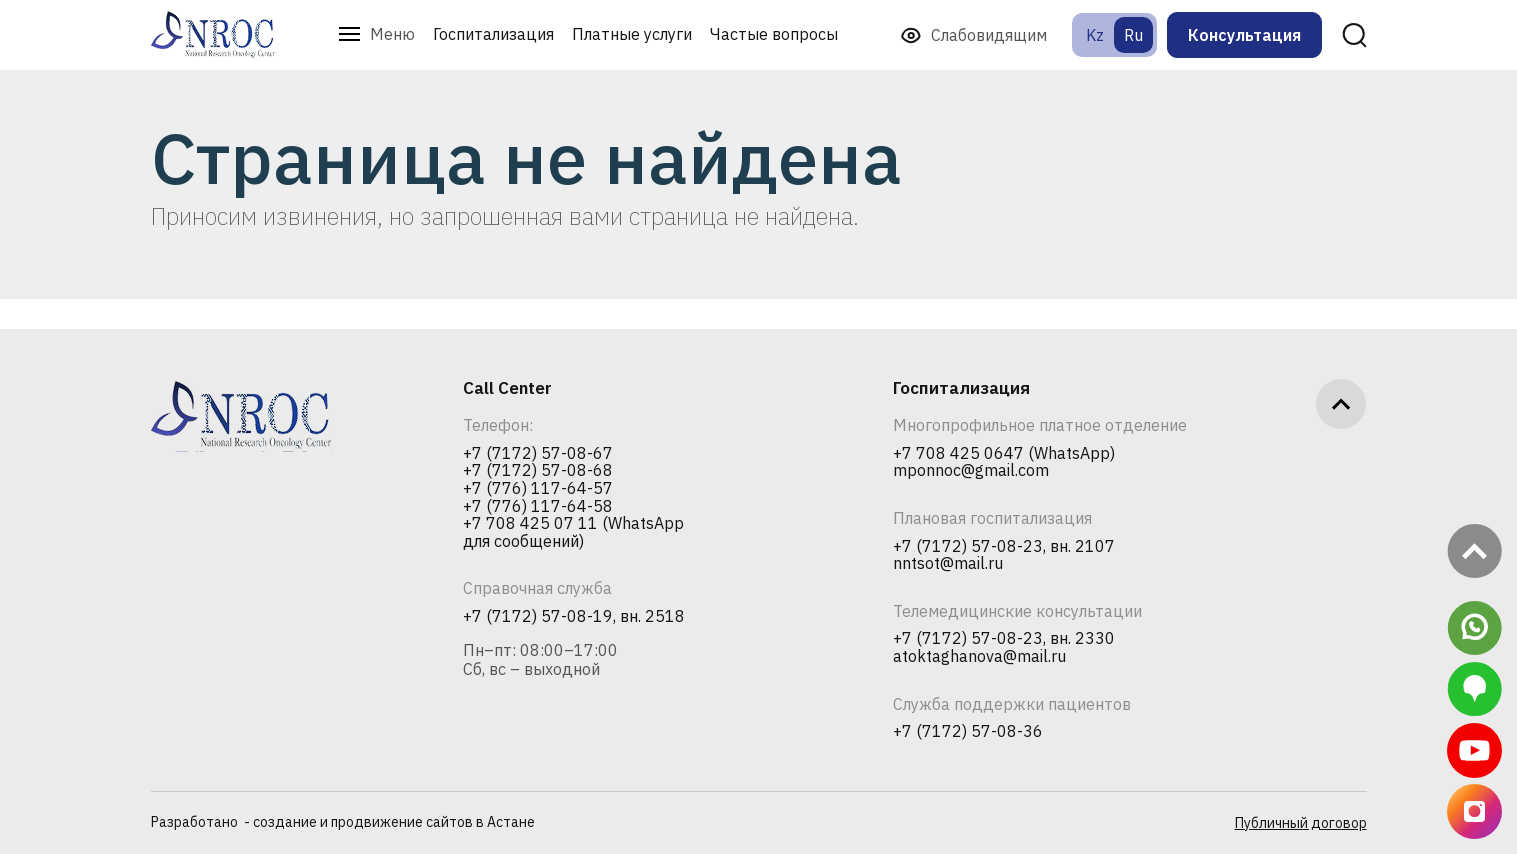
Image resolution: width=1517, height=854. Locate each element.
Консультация (1244, 35)
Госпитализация (493, 34)
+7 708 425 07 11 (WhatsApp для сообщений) (573, 532)
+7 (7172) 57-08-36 (968, 732)
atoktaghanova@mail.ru (979, 657)
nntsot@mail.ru (948, 564)
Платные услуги (632, 34)
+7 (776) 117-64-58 (538, 507)
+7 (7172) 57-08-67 (538, 454)
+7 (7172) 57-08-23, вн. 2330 (1004, 639)
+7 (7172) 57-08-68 (538, 471)
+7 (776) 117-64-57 (538, 489)
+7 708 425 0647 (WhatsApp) (1004, 454)
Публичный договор (1301, 823)
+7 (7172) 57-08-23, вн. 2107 (1004, 547)
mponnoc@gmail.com (971, 471)
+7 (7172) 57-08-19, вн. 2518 (574, 617)
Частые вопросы (774, 34)
